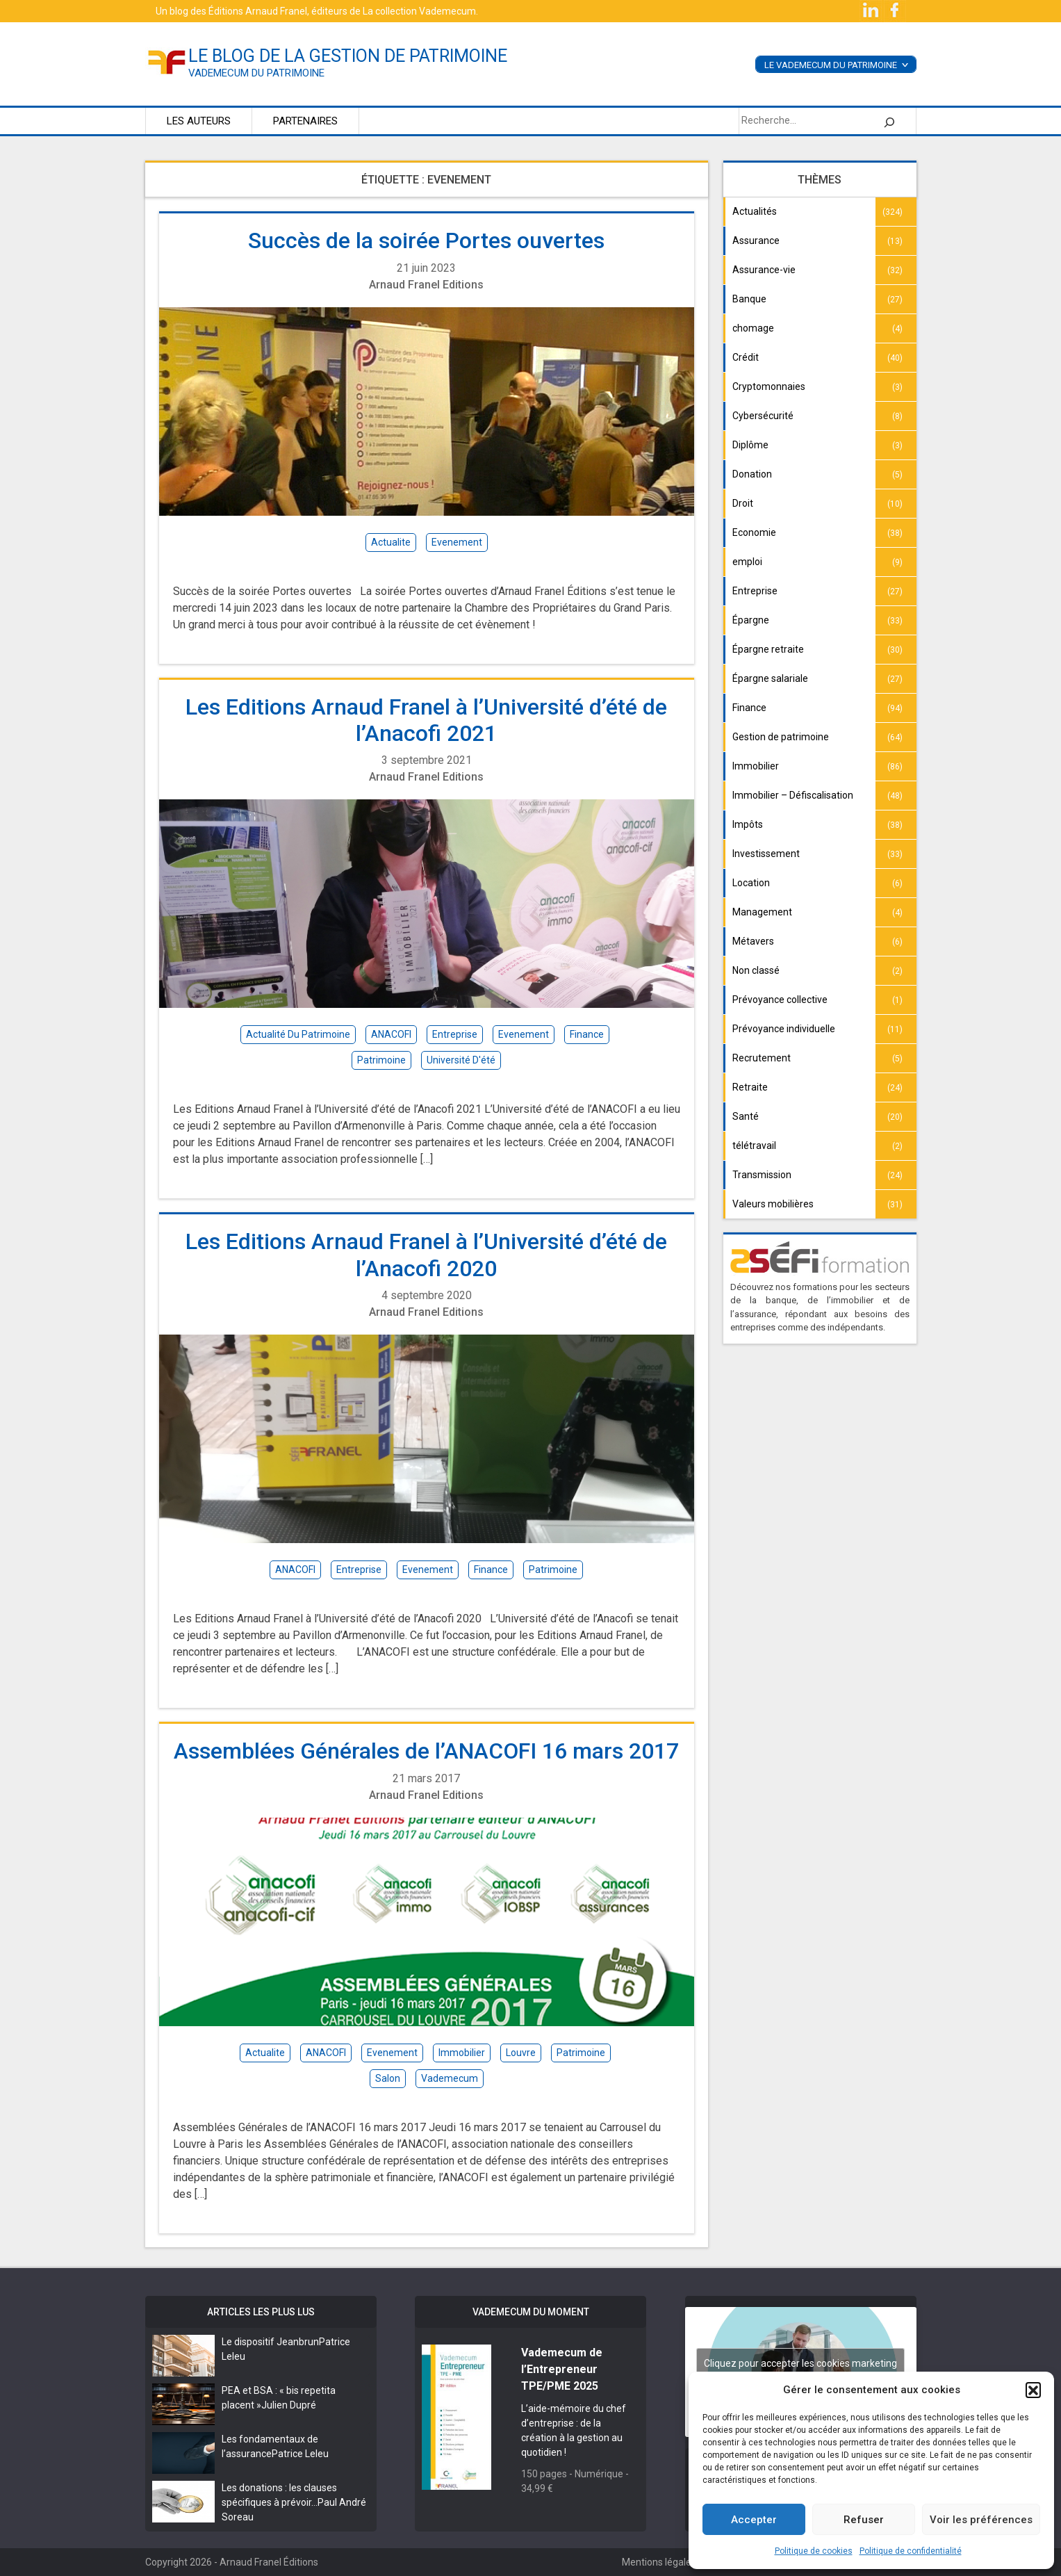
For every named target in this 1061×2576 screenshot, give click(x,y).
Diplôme (750, 444)
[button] (1033, 2390)
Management (762, 912)
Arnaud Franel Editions (426, 284)
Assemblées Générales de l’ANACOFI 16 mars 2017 (426, 1751)
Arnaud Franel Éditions (269, 2562)
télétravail (754, 1145)
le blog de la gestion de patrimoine (347, 56)
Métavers (753, 941)
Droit (742, 503)
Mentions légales (659, 2562)
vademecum (449, 2078)
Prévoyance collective (780, 999)
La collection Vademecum (419, 11)
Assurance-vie (764, 269)
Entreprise (755, 590)
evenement (456, 542)
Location (751, 882)
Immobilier (755, 766)
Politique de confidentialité (911, 2551)
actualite (391, 542)
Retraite (750, 1087)
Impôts (747, 824)
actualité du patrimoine (298, 1034)
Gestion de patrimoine (780, 736)
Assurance (756, 240)
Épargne (750, 620)
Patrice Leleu (300, 2453)
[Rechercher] (889, 121)
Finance (749, 707)
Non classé (756, 970)
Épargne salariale (770, 678)
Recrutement (761, 1057)
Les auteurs (199, 121)
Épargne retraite (768, 649)
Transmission (761, 1174)
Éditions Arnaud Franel (257, 11)
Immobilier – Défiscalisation (792, 795)
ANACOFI (391, 1034)
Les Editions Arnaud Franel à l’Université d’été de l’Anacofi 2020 (426, 1254)
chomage (753, 328)
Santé (745, 1116)
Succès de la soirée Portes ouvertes (426, 240)
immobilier (461, 2052)
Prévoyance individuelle (783, 1028)
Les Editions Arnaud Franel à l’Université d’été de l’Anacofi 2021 (426, 720)
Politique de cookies (814, 2551)
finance (587, 1034)
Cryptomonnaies (768, 386)
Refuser (864, 2519)
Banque (749, 298)
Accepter (754, 2519)
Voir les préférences (981, 2519)
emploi (747, 561)
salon (387, 2078)
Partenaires (305, 121)
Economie (754, 532)
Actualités (754, 211)
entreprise (454, 1034)
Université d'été (461, 1060)
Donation (752, 474)
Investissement (766, 853)
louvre (521, 2052)
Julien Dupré (288, 2405)
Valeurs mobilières (773, 1203)
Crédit (745, 357)
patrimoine (381, 1060)
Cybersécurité (762, 415)
